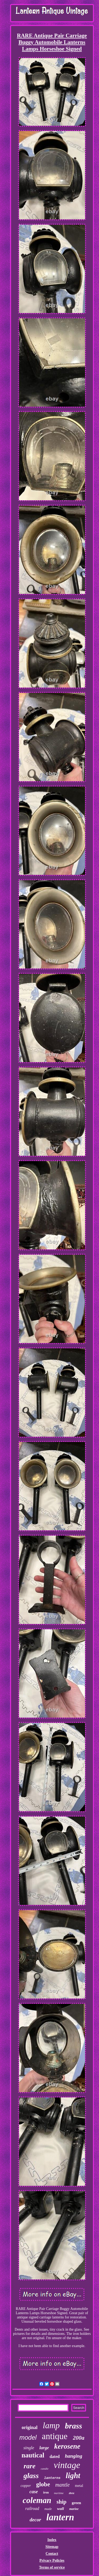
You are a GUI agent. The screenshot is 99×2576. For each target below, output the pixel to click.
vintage (67, 2465)
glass (31, 2475)
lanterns (52, 2478)
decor (35, 2519)
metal (79, 2486)
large (44, 2447)
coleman (37, 2500)
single (28, 2447)
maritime (59, 2493)
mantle (62, 2485)
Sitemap (51, 2547)
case (34, 2491)
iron (46, 2492)
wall (60, 2509)
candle (44, 2468)
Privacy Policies (51, 2560)
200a (78, 2437)
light (73, 2475)
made (48, 2509)
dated (55, 2456)
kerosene (67, 2446)
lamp (51, 2425)
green (76, 2503)
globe (43, 2484)
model (27, 2437)
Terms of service (52, 2567)
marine (73, 2509)
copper (26, 2486)
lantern (60, 2517)
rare (29, 2466)
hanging (73, 2456)
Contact (52, 2554)
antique (55, 2436)
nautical (33, 2455)
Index (51, 2540)
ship (61, 2502)
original (29, 2427)
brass (73, 2425)
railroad (32, 2508)
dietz (71, 2493)
